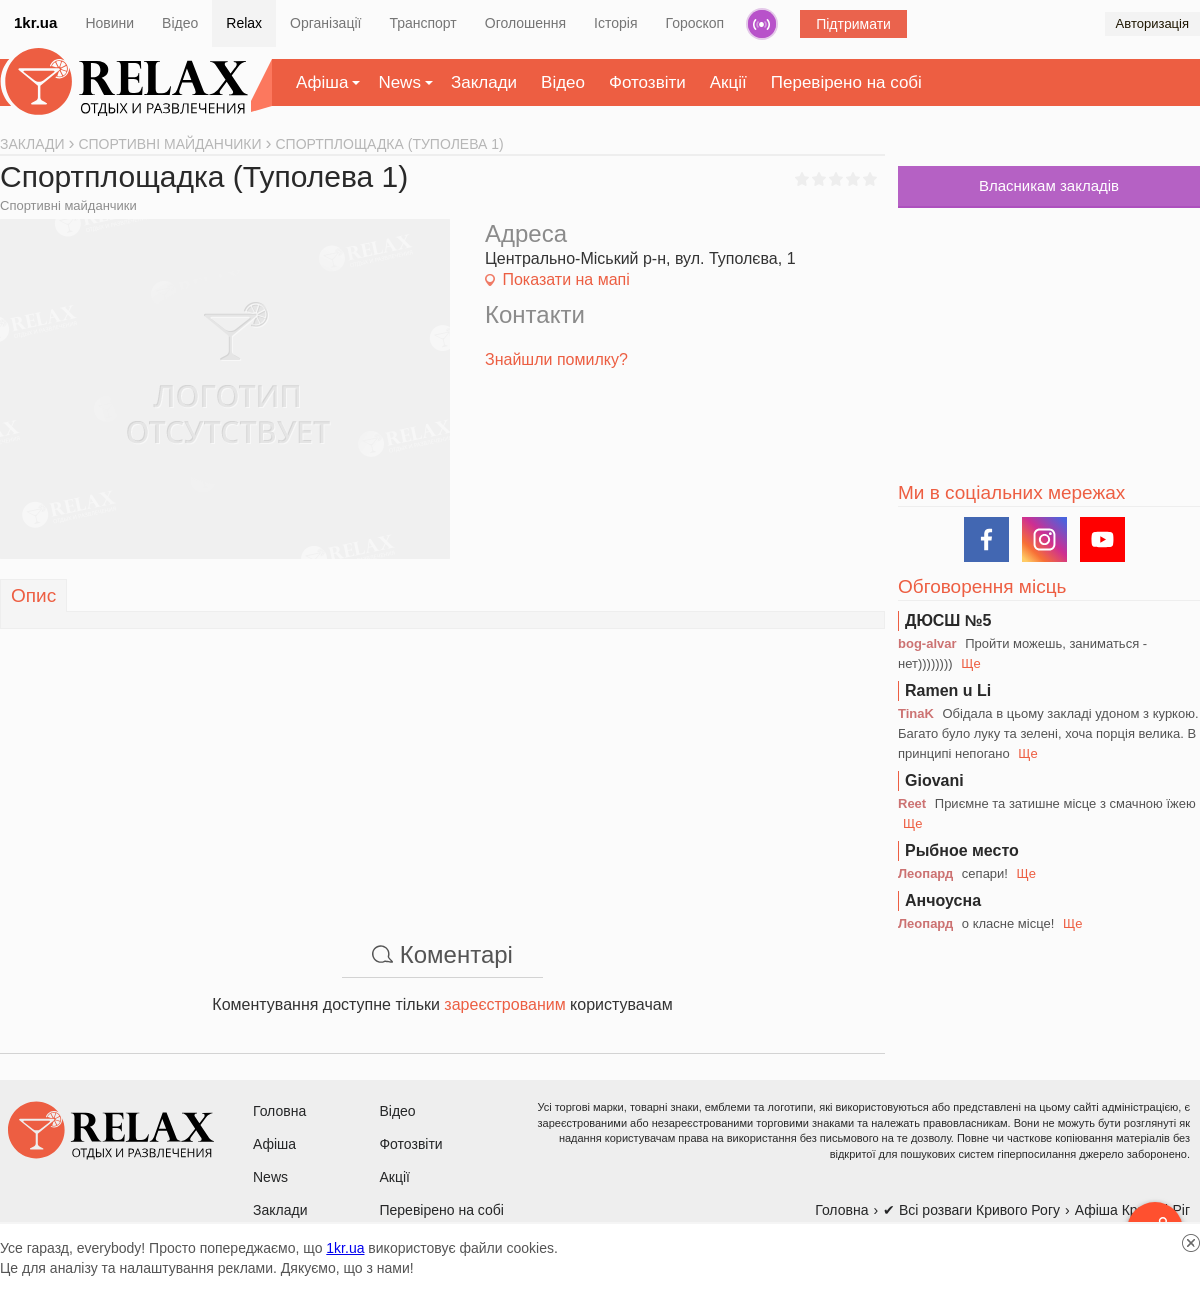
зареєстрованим (504, 1004)
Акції (728, 82)
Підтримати (853, 24)
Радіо (762, 24)
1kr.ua (35, 22)
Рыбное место (962, 850)
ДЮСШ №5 (948, 620)
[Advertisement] (442, 769)
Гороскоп (695, 23)
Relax (244, 23)
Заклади (484, 82)
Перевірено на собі (846, 82)
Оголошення (525, 23)
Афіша (322, 82)
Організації (325, 23)
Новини (109, 23)
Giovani (934, 780)
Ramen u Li (948, 690)
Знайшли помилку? (556, 359)
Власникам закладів (1049, 185)
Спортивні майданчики (68, 205)
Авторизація (1152, 23)
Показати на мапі (565, 279)
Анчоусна (943, 900)
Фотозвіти (647, 82)
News (399, 82)
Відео (180, 23)
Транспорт (422, 23)
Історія (615, 23)
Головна (279, 1111)
